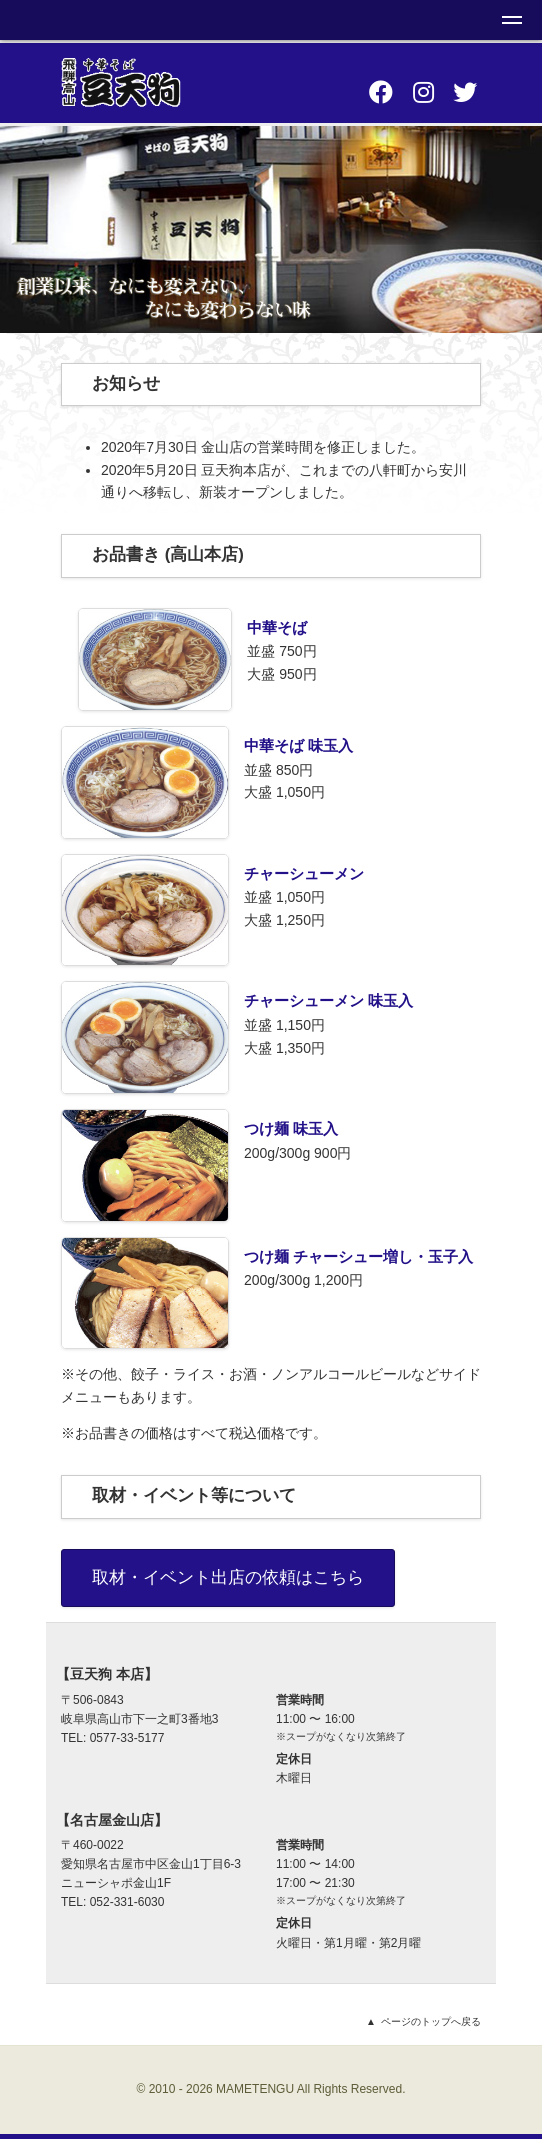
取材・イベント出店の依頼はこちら (228, 1577)
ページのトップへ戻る (431, 2021)
